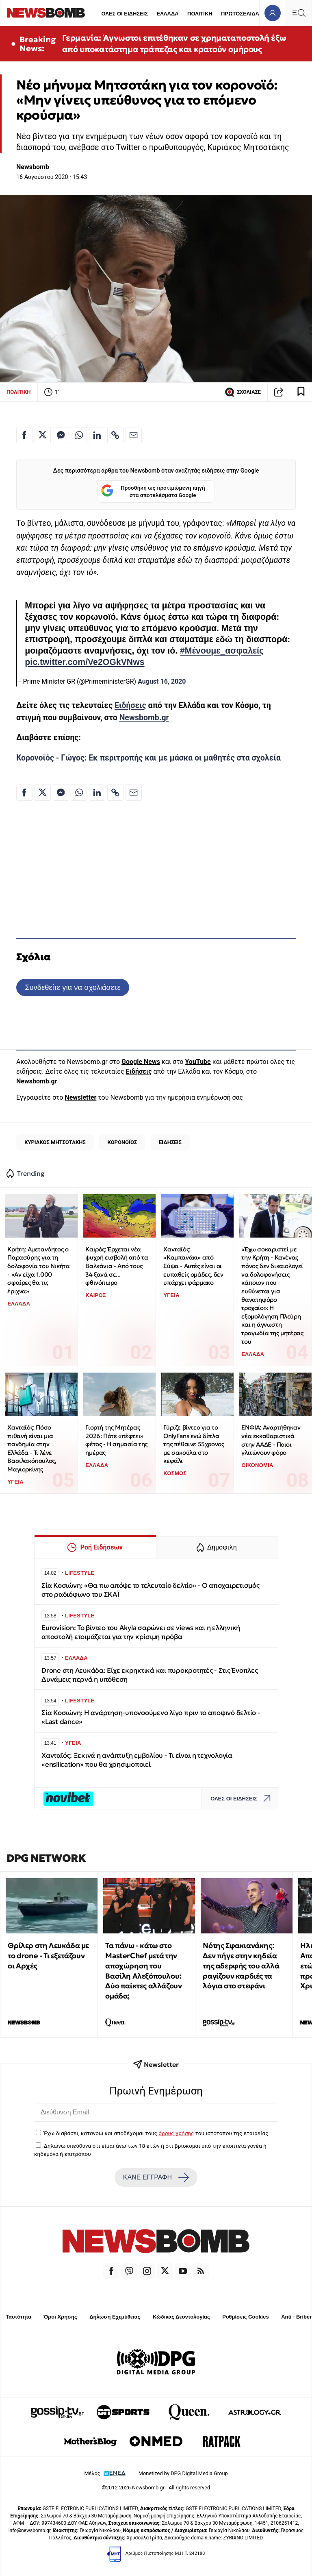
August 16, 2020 (162, 681)
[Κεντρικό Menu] (299, 13)
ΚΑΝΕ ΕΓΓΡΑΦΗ (156, 2177)
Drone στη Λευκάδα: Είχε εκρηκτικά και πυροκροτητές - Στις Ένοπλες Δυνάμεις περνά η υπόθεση (149, 1675)
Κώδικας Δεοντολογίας (181, 2317)
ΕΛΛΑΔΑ (168, 14)
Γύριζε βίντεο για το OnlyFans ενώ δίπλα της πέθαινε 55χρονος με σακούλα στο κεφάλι (193, 1444)
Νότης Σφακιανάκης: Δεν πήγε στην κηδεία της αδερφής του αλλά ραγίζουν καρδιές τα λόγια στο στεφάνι (241, 1965)
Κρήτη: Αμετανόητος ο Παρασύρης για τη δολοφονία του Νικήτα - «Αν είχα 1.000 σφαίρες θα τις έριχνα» (38, 1270)
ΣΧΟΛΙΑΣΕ (243, 392)
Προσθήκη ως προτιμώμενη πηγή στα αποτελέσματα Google (153, 491)
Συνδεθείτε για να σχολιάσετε (72, 987)
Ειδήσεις (130, 705)
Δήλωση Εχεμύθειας (114, 2317)
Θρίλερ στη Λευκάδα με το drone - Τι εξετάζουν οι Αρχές (48, 1955)
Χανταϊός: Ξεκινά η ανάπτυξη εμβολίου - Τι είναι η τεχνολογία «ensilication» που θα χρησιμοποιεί (136, 1760)
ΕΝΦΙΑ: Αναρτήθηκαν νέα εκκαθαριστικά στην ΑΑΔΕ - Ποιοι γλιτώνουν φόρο (270, 1439)
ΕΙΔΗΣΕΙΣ (170, 1142)
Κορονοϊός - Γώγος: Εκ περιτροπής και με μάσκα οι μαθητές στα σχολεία (148, 758)
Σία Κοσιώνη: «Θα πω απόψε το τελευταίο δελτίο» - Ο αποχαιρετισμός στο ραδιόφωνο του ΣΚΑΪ (150, 1590)
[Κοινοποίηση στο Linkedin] (97, 435)
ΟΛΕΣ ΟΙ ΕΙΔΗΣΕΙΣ (124, 14)
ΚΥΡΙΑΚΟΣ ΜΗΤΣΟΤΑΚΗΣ (55, 1142)
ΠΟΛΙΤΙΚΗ (199, 14)
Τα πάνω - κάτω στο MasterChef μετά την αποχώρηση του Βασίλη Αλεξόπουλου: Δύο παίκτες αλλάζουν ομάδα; (143, 1971)
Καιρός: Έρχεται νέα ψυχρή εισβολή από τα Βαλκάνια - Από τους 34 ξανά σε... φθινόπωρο (116, 1266)
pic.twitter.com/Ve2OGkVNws (84, 662)
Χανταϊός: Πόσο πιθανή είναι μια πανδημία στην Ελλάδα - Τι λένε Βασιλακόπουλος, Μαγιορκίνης (31, 1448)
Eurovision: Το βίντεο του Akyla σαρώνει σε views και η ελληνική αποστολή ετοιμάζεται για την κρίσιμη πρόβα (140, 1632)
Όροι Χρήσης (60, 2317)
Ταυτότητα (18, 2317)
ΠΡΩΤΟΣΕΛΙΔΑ (240, 14)
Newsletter (80, 1097)
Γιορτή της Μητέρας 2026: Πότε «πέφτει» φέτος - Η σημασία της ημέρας (116, 1439)
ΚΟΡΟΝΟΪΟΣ (122, 1142)
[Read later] (301, 392)
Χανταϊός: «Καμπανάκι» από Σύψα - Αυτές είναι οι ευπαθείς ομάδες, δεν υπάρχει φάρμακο (193, 1266)
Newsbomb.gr (144, 717)
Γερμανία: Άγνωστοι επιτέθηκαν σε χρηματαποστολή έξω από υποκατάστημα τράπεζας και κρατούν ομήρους (174, 43)
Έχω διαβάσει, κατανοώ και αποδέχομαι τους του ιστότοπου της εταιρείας (155, 2133)
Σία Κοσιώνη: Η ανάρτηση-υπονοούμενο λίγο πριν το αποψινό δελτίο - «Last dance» (150, 1717)
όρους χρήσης (176, 2133)
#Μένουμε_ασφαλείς (222, 651)
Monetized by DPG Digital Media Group (183, 2473)
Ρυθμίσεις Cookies (245, 2317)
